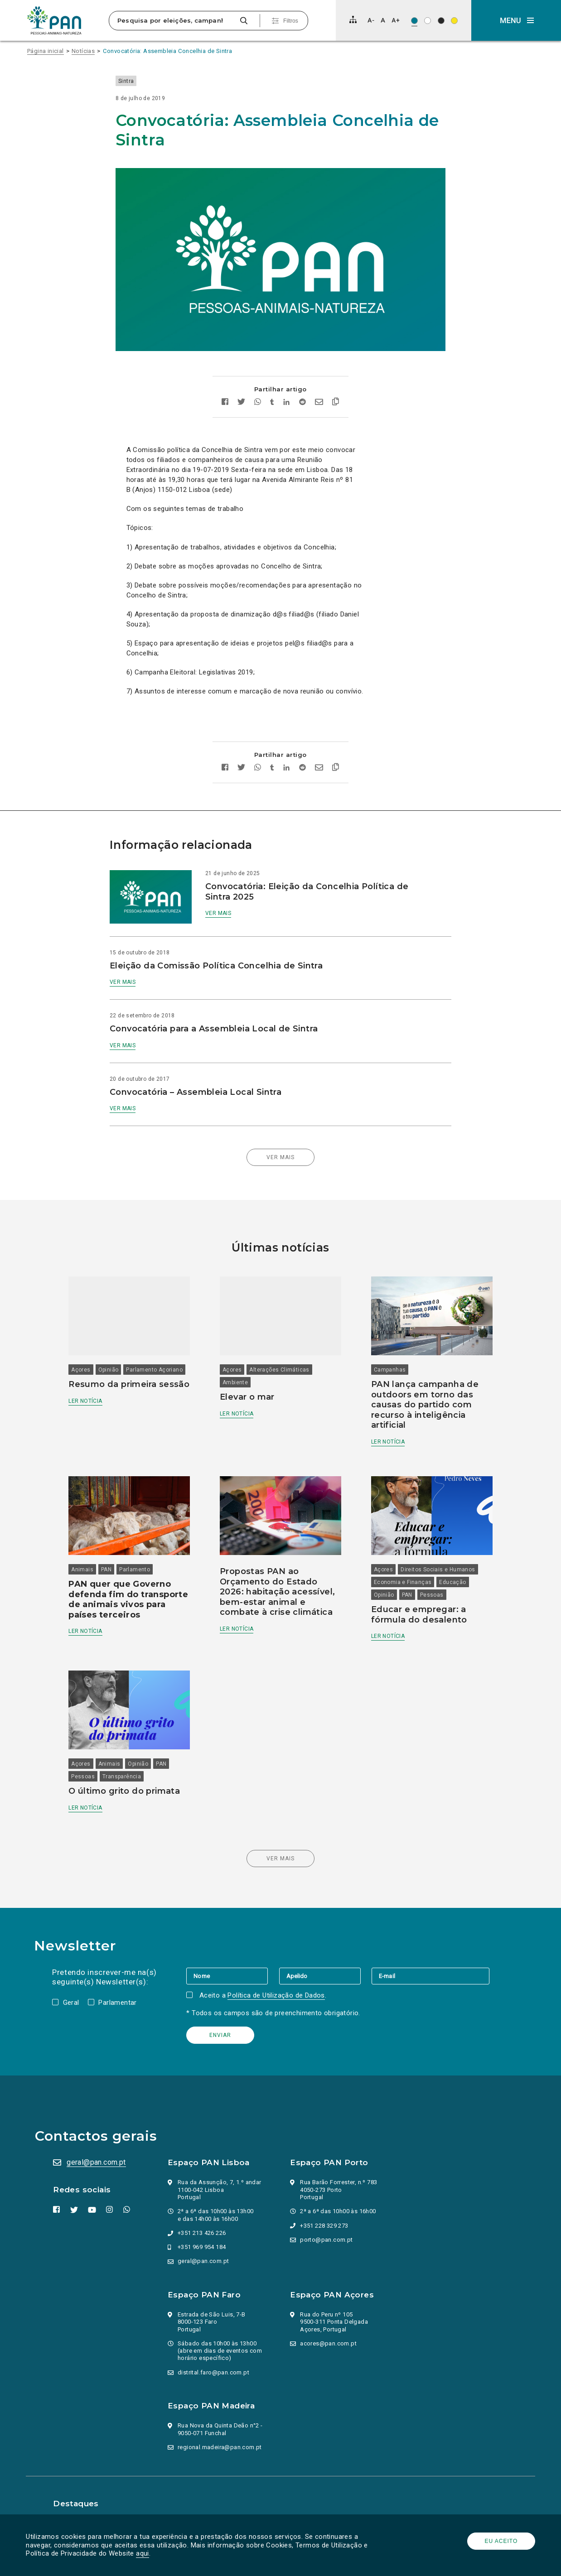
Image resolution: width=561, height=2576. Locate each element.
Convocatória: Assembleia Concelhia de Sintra (167, 51)
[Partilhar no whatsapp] (258, 391)
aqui (143, 2553)
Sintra (137, 81)
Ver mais (224, 901)
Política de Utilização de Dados (276, 1978)
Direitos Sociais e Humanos (436, 1549)
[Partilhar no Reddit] (302, 391)
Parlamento (140, 1549)
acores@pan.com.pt (328, 2326)
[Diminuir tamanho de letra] (371, 20)
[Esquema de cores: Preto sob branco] (427, 20)
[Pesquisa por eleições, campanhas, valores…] (173, 20)
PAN (112, 1549)
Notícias (83, 51)
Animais (88, 1549)
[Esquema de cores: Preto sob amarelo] (454, 20)
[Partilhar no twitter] (241, 390)
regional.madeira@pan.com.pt (221, 2430)
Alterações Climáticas (281, 1352)
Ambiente (237, 1365)
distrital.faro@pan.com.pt (214, 2355)
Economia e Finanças (401, 1562)
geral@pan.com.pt (97, 2145)
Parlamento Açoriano (160, 1352)
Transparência (127, 1759)
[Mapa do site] (353, 19)
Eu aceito (500, 2541)
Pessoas (430, 1575)
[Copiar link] (335, 390)
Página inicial (45, 51)
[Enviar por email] (319, 391)
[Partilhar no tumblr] (272, 391)
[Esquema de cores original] (414, 20)
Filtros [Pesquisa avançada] (290, 21)
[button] (516, 20)
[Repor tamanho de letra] (383, 20)
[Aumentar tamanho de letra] (396, 20)
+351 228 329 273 (324, 2208)
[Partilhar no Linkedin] (287, 391)
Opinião (114, 1352)
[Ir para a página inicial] (54, 20)
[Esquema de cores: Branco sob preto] (441, 20)
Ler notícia (91, 1394)
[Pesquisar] (243, 20)
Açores (86, 1352)
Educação (450, 1562)
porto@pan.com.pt (326, 2222)
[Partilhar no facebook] (225, 391)
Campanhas (388, 1352)
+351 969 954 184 (203, 2229)
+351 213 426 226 (203, 2215)
